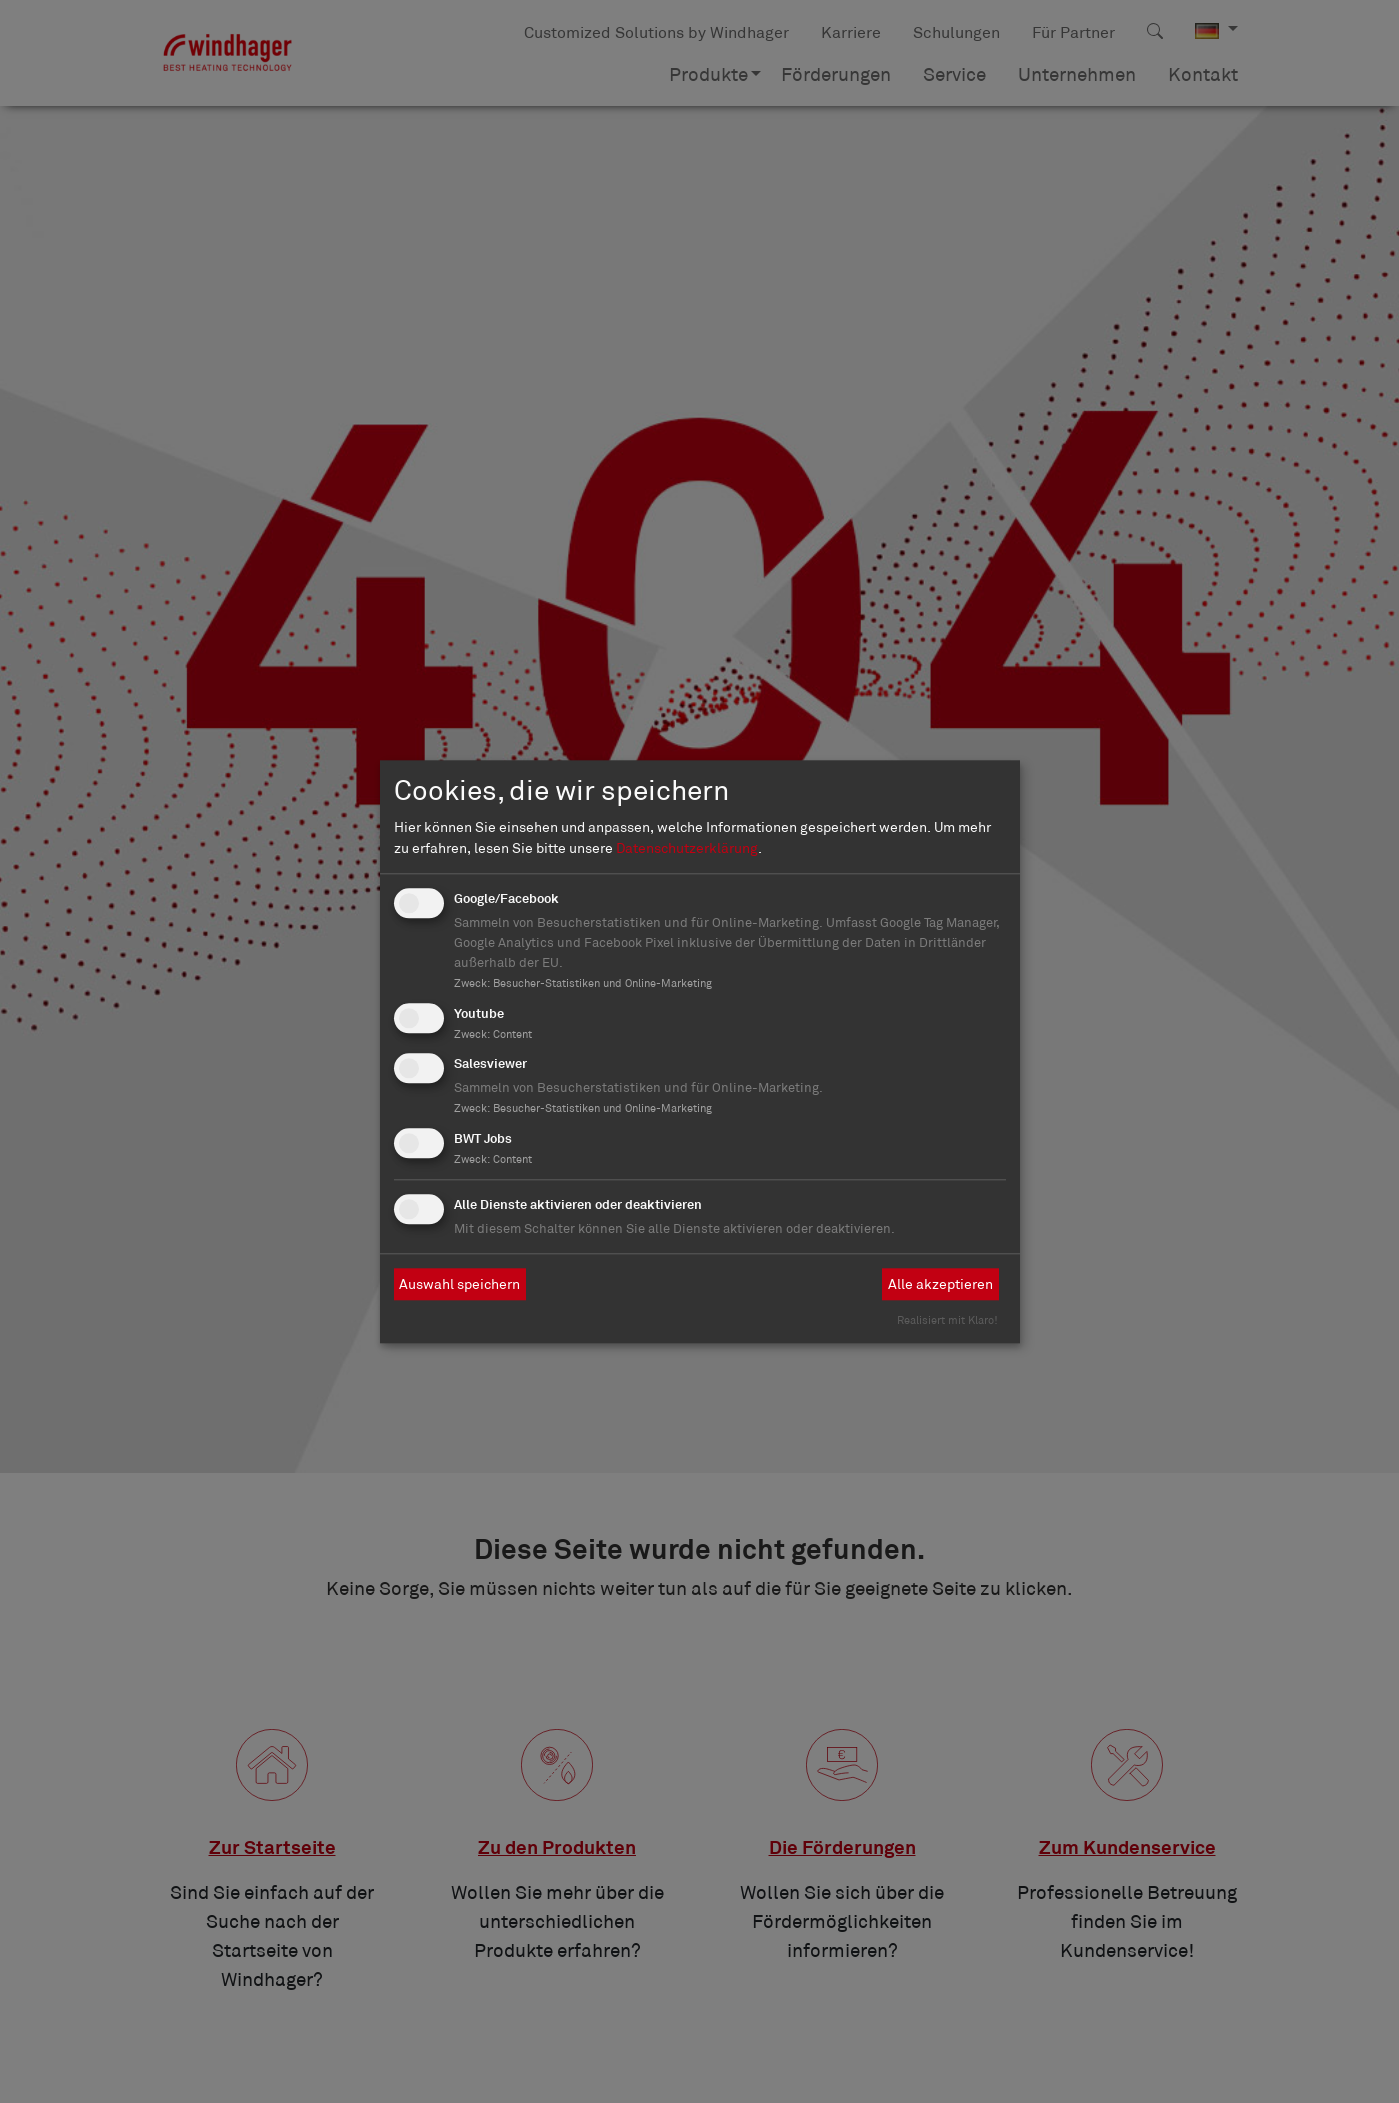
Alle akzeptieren (940, 1284)
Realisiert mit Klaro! (947, 1320)
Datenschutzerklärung (687, 848)
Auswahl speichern (459, 1284)
